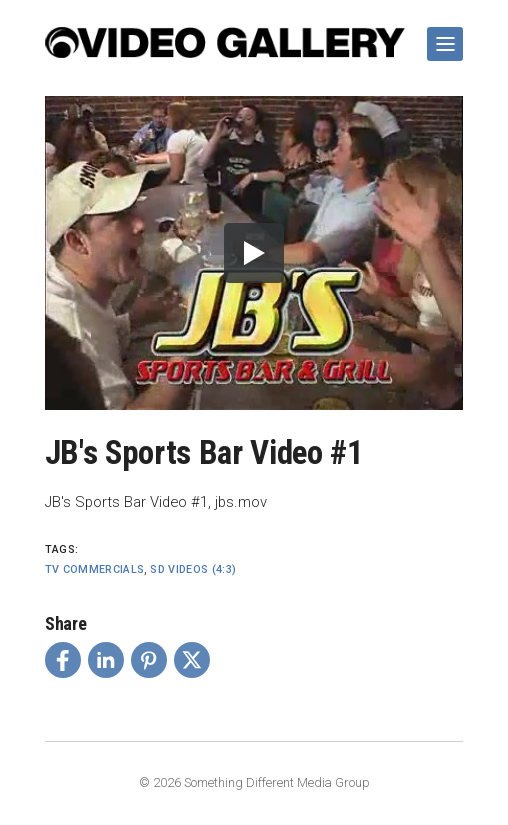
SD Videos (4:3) (193, 569)
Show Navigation (441, 36)
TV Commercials (95, 569)
